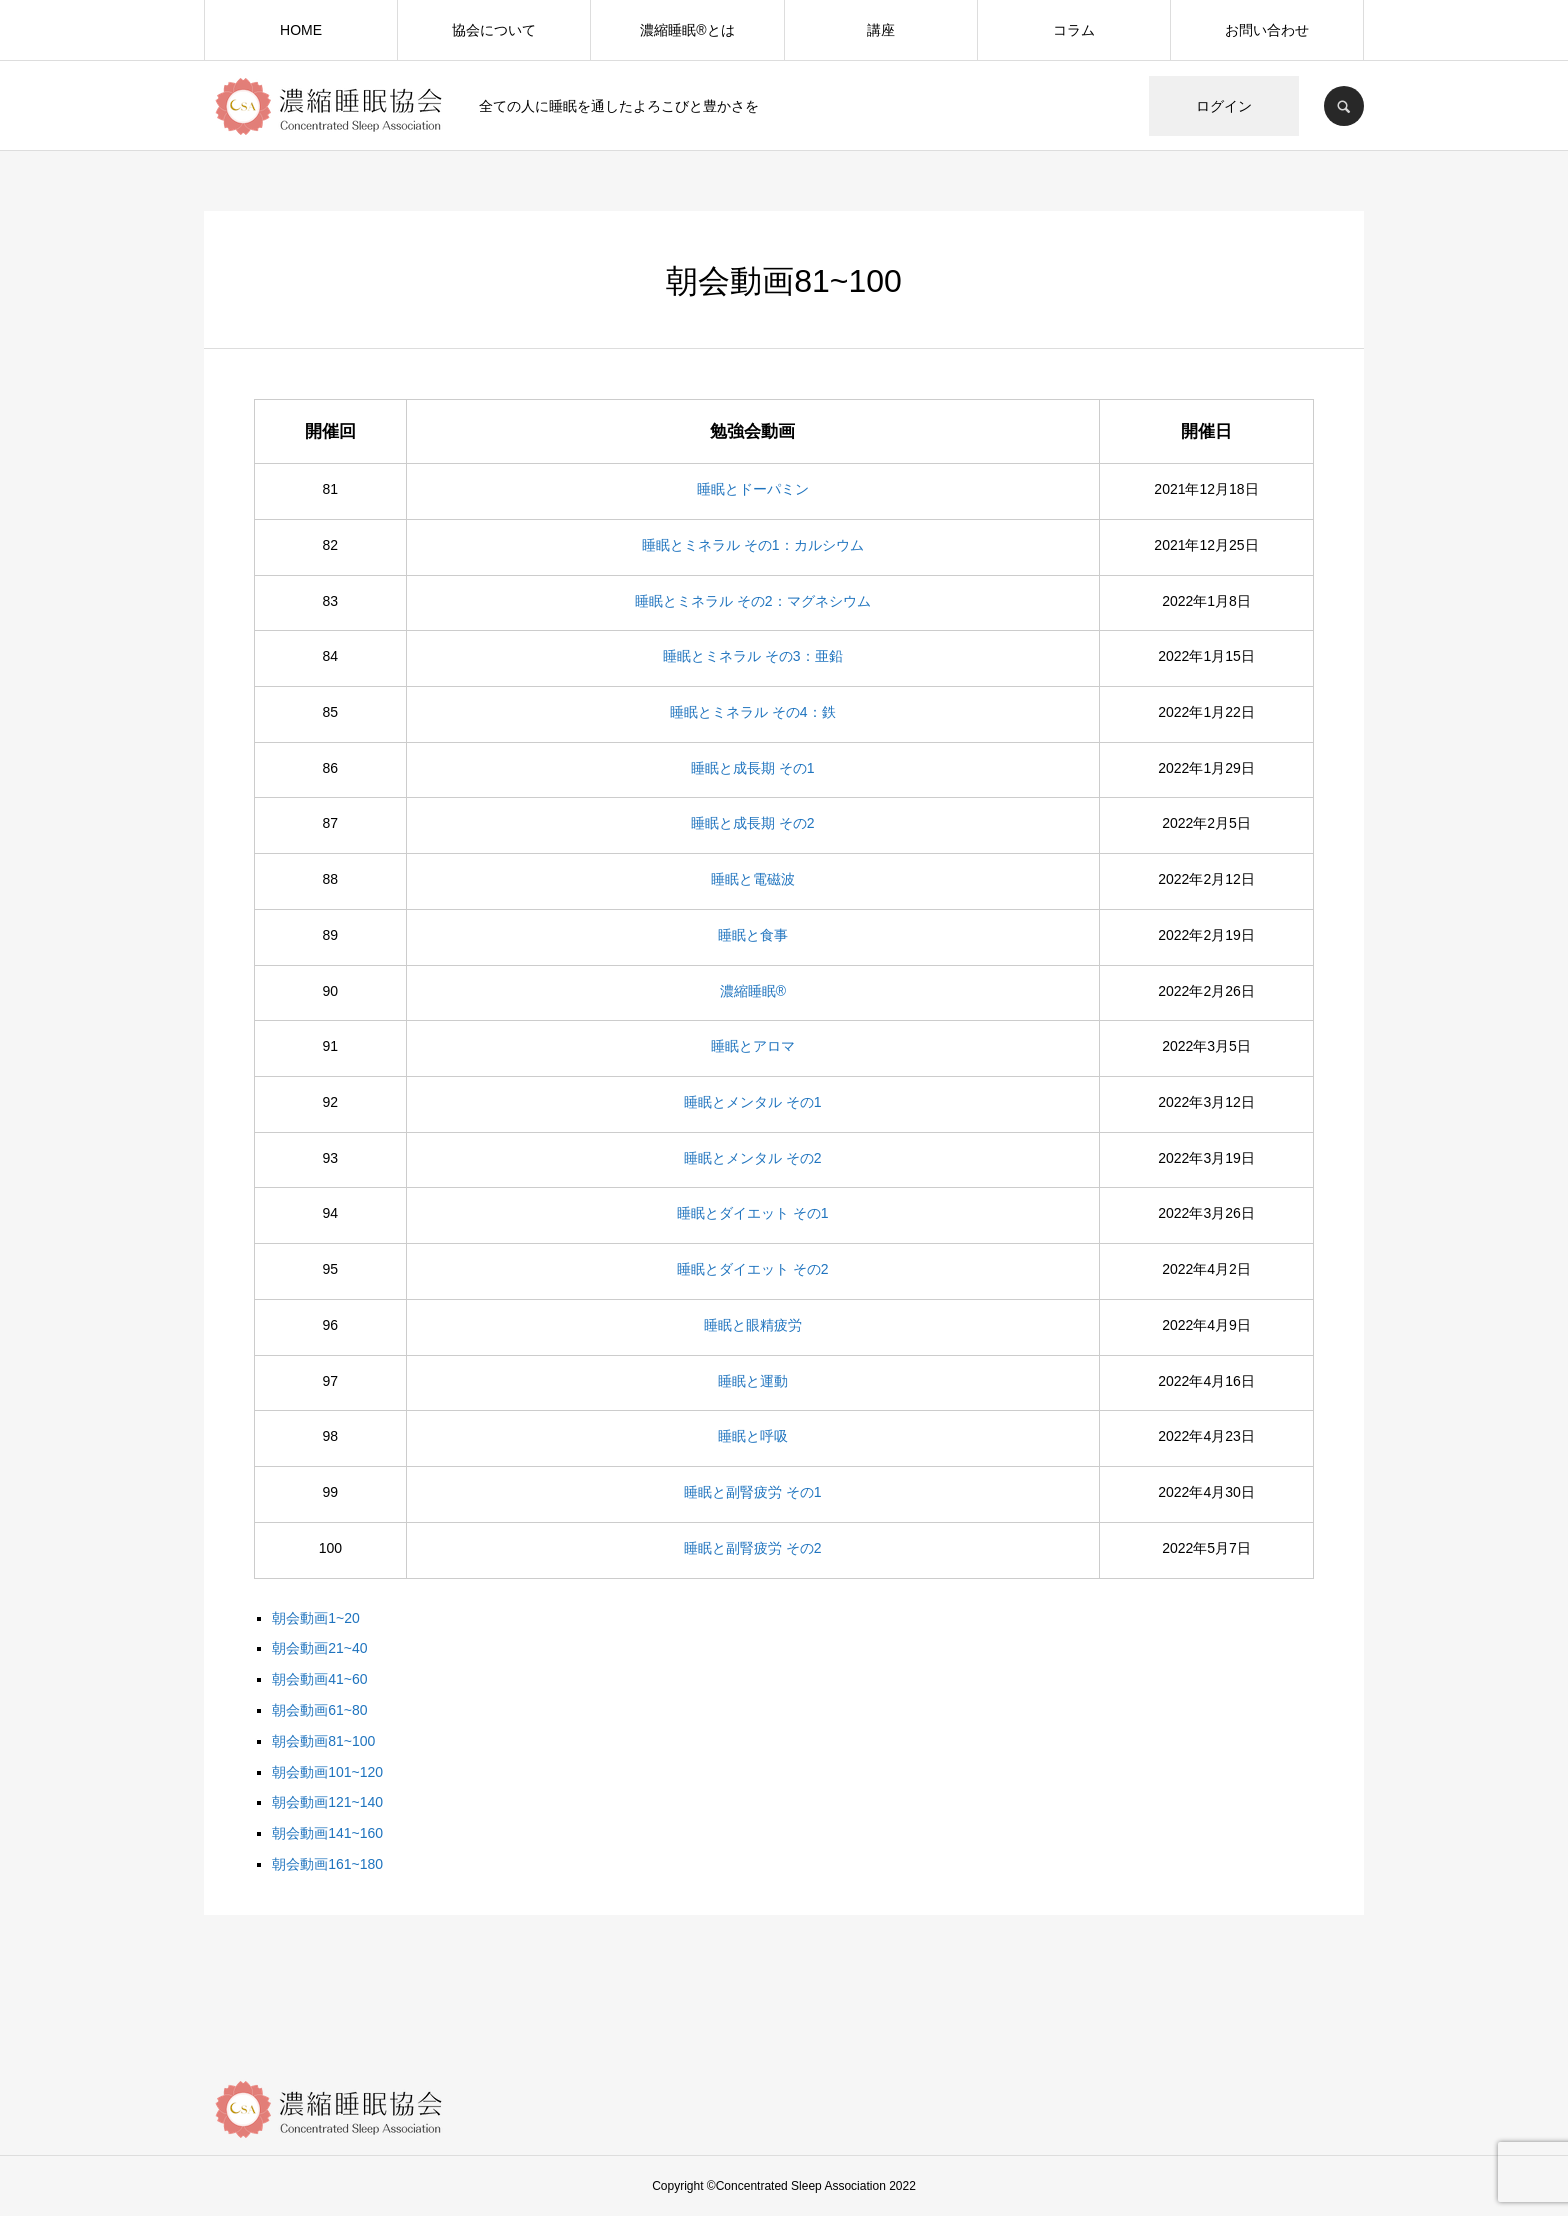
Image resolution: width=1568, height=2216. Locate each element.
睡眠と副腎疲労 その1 (753, 1492)
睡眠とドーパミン (753, 489)
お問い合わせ (1267, 30)
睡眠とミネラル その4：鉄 (753, 712)
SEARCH (1344, 106)
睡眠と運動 (753, 1381)
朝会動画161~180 (327, 1864)
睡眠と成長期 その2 (753, 823)
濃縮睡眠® (753, 991)
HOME (301, 30)
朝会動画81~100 (323, 1741)
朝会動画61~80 (319, 1710)
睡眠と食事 (753, 935)
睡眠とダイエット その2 (753, 1269)
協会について (494, 30)
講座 (881, 30)
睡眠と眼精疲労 (753, 1325)
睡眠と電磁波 (753, 879)
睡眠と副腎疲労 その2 (753, 1548)
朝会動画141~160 (327, 1833)
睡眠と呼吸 (753, 1436)
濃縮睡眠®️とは (687, 30)
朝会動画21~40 (319, 1648)
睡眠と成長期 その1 (753, 768)
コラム (1074, 30)
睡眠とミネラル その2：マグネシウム (753, 601)
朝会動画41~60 (319, 1679)
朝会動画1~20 (316, 1618)
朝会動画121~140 (327, 1802)
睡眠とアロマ (753, 1046)
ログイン (1224, 106)
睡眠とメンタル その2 (753, 1158)
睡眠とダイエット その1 (753, 1213)
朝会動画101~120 (327, 1772)
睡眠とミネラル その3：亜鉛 (753, 656)
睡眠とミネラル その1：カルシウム (753, 545)
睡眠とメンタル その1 (753, 1102)
